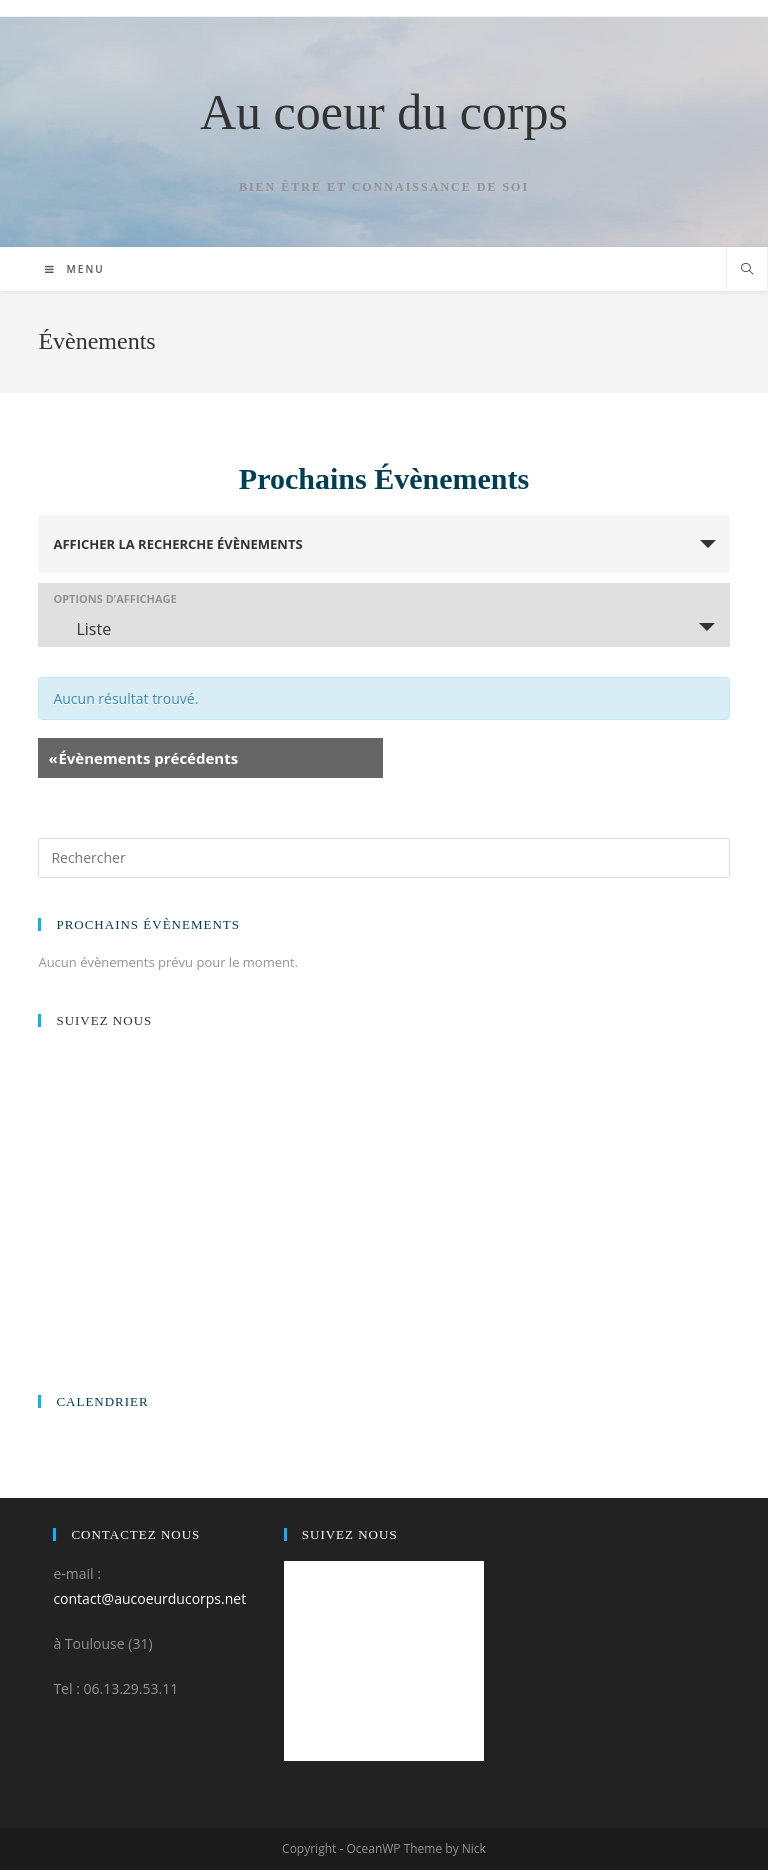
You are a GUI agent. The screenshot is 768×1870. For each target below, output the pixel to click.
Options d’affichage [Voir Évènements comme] (114, 598)
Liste (81, 629)
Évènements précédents (143, 758)
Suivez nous (104, 1020)
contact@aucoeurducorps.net (149, 1598)
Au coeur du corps (384, 112)
